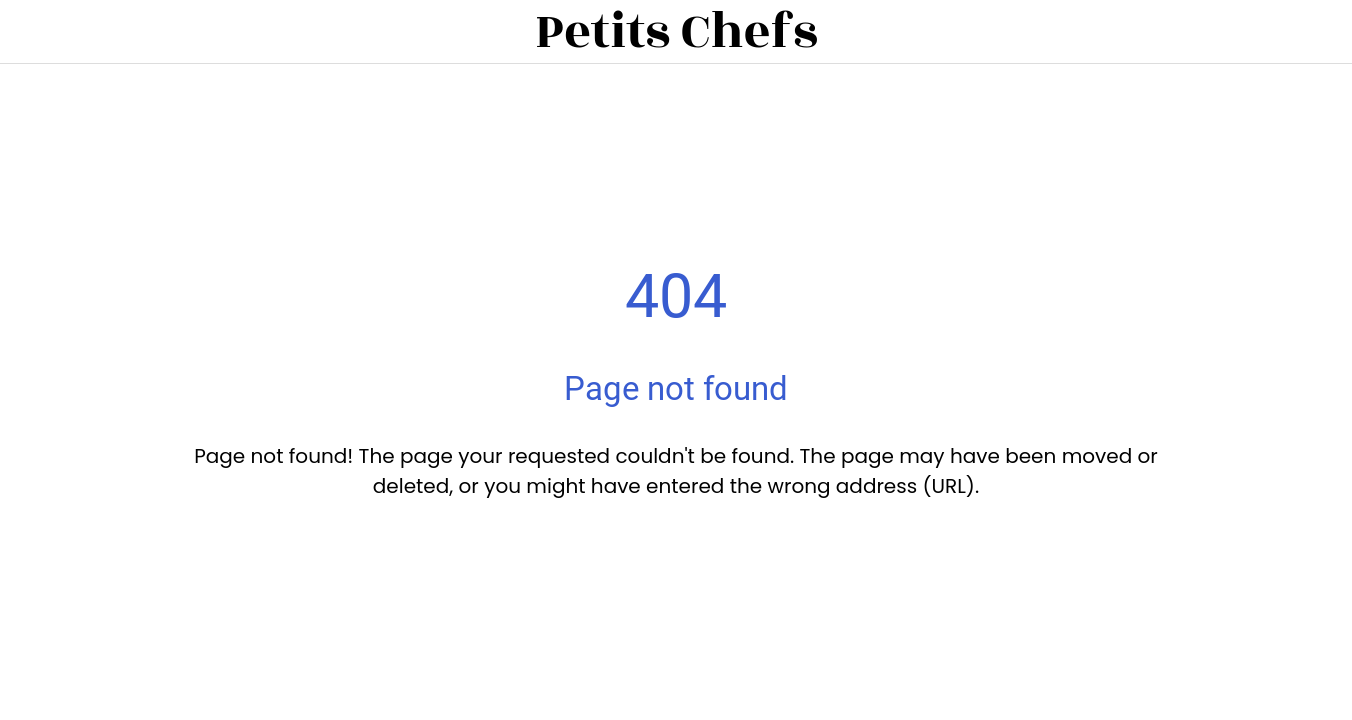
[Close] (32, 32)
